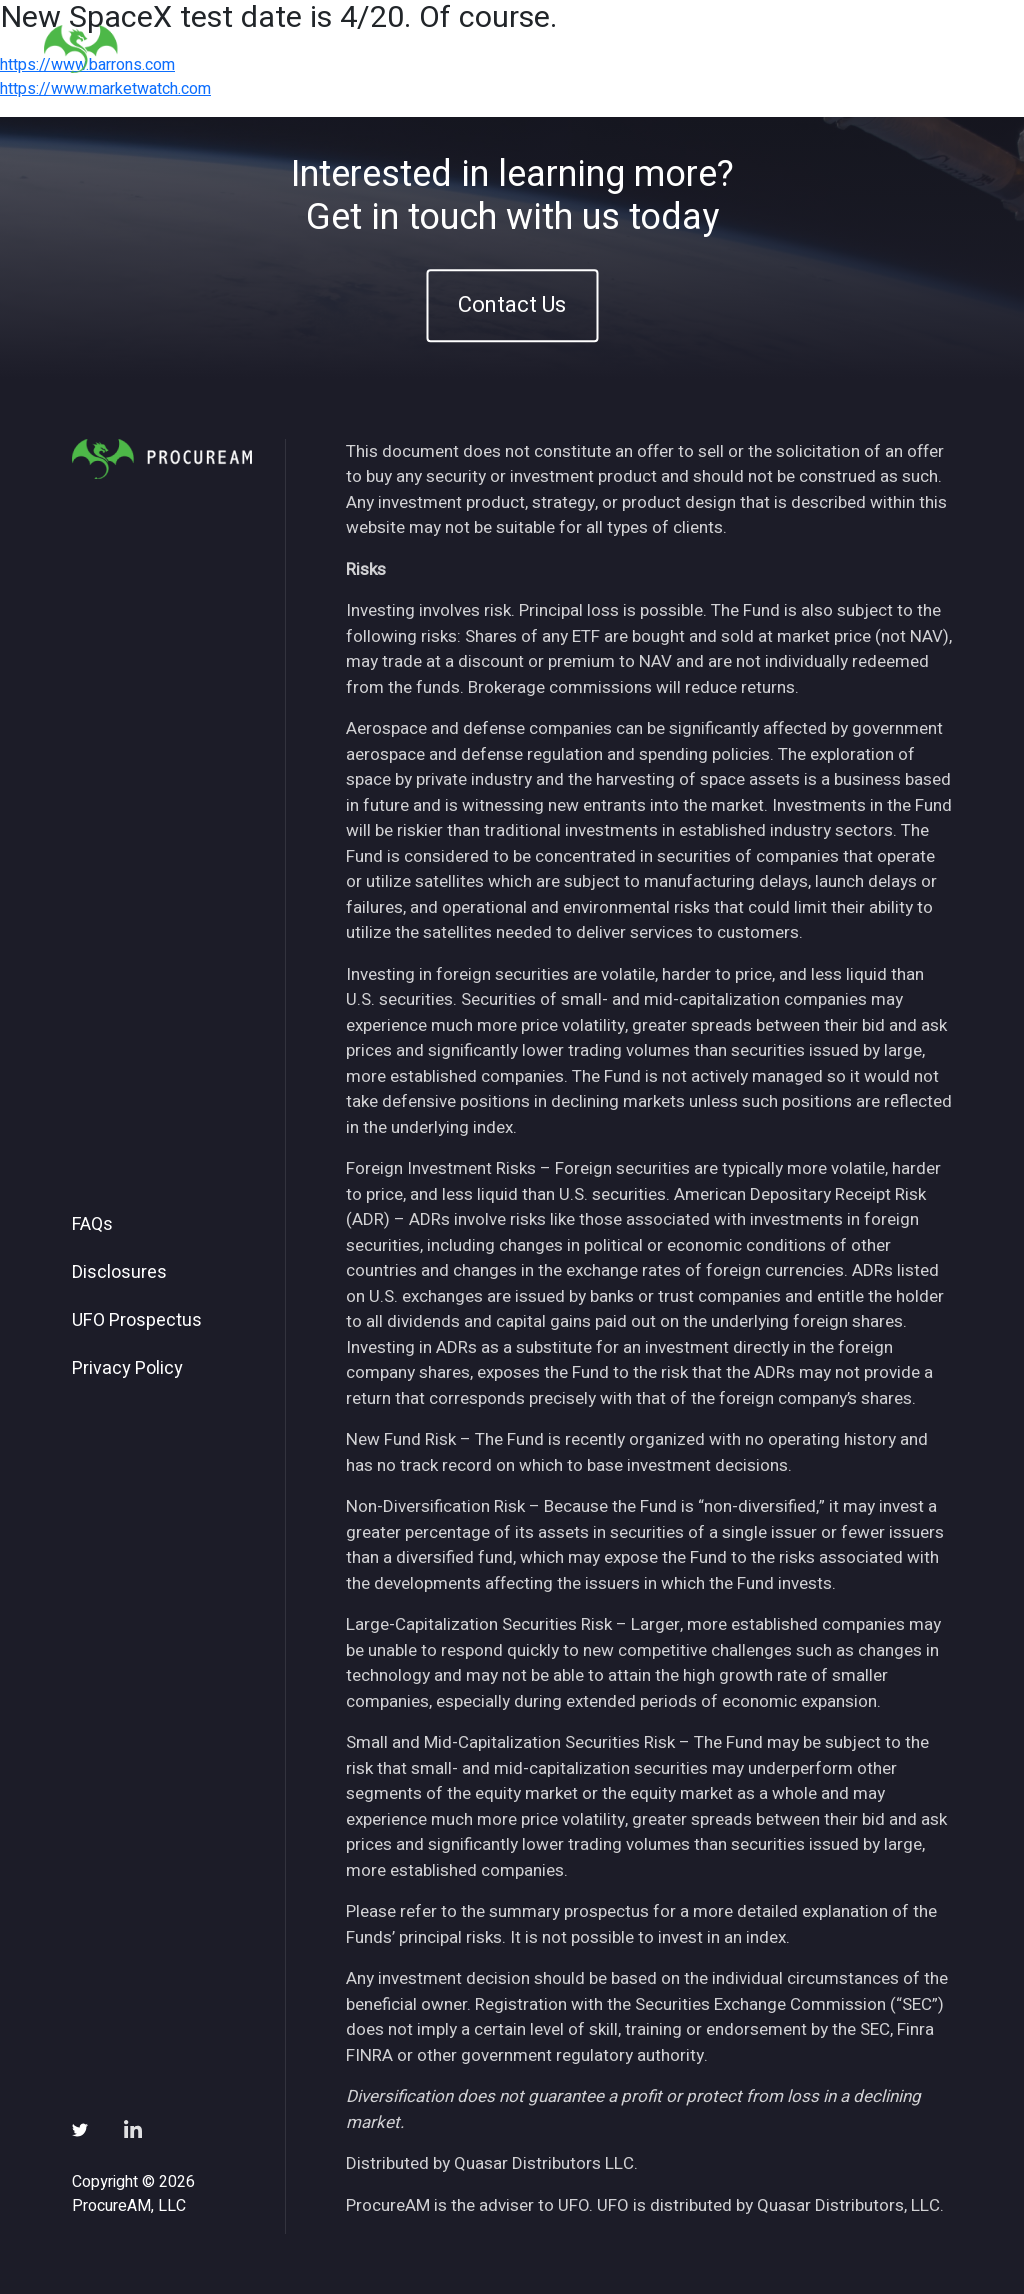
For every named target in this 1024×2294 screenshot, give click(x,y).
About (493, 48)
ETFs (567, 48)
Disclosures (119, 1273)
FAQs (92, 1225)
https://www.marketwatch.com (105, 89)
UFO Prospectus (137, 1321)
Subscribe (830, 48)
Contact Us (512, 305)
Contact (933, 48)
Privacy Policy (127, 1369)
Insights (650, 48)
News (736, 48)
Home (416, 48)
